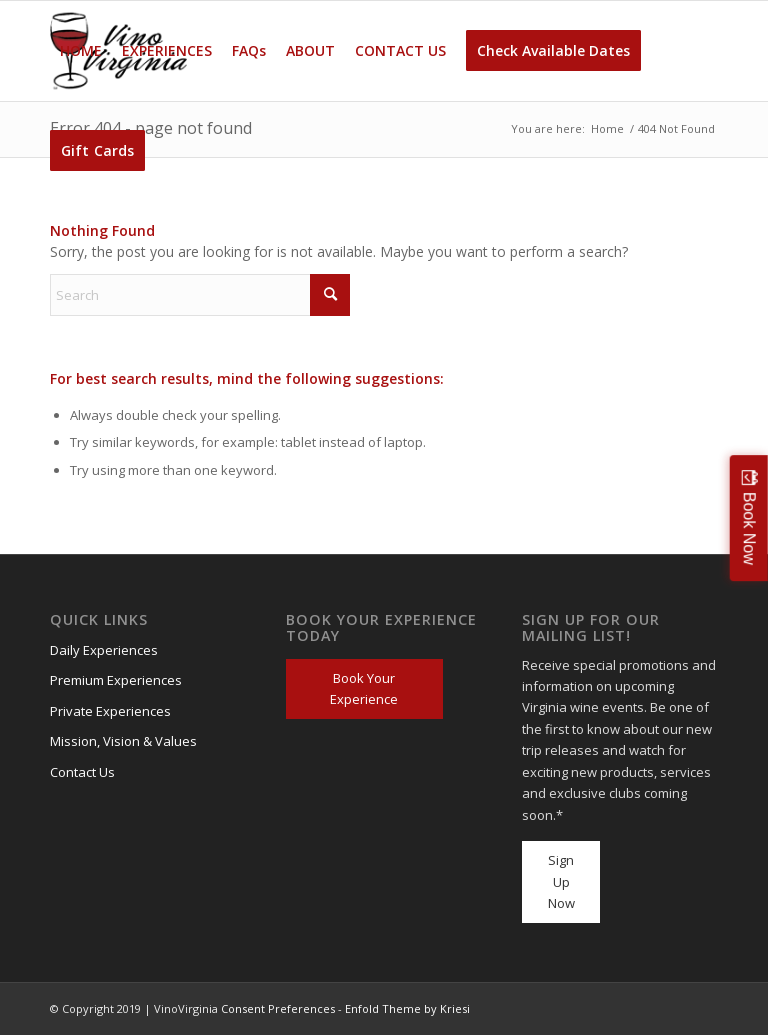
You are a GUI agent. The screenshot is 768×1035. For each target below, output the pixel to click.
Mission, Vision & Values (123, 741)
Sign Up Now (561, 881)
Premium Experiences (116, 680)
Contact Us (82, 772)
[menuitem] (81, 51)
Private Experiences (110, 711)
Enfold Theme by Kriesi (407, 1008)
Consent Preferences (278, 1008)
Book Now (749, 527)
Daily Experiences (104, 650)
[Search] (200, 295)
